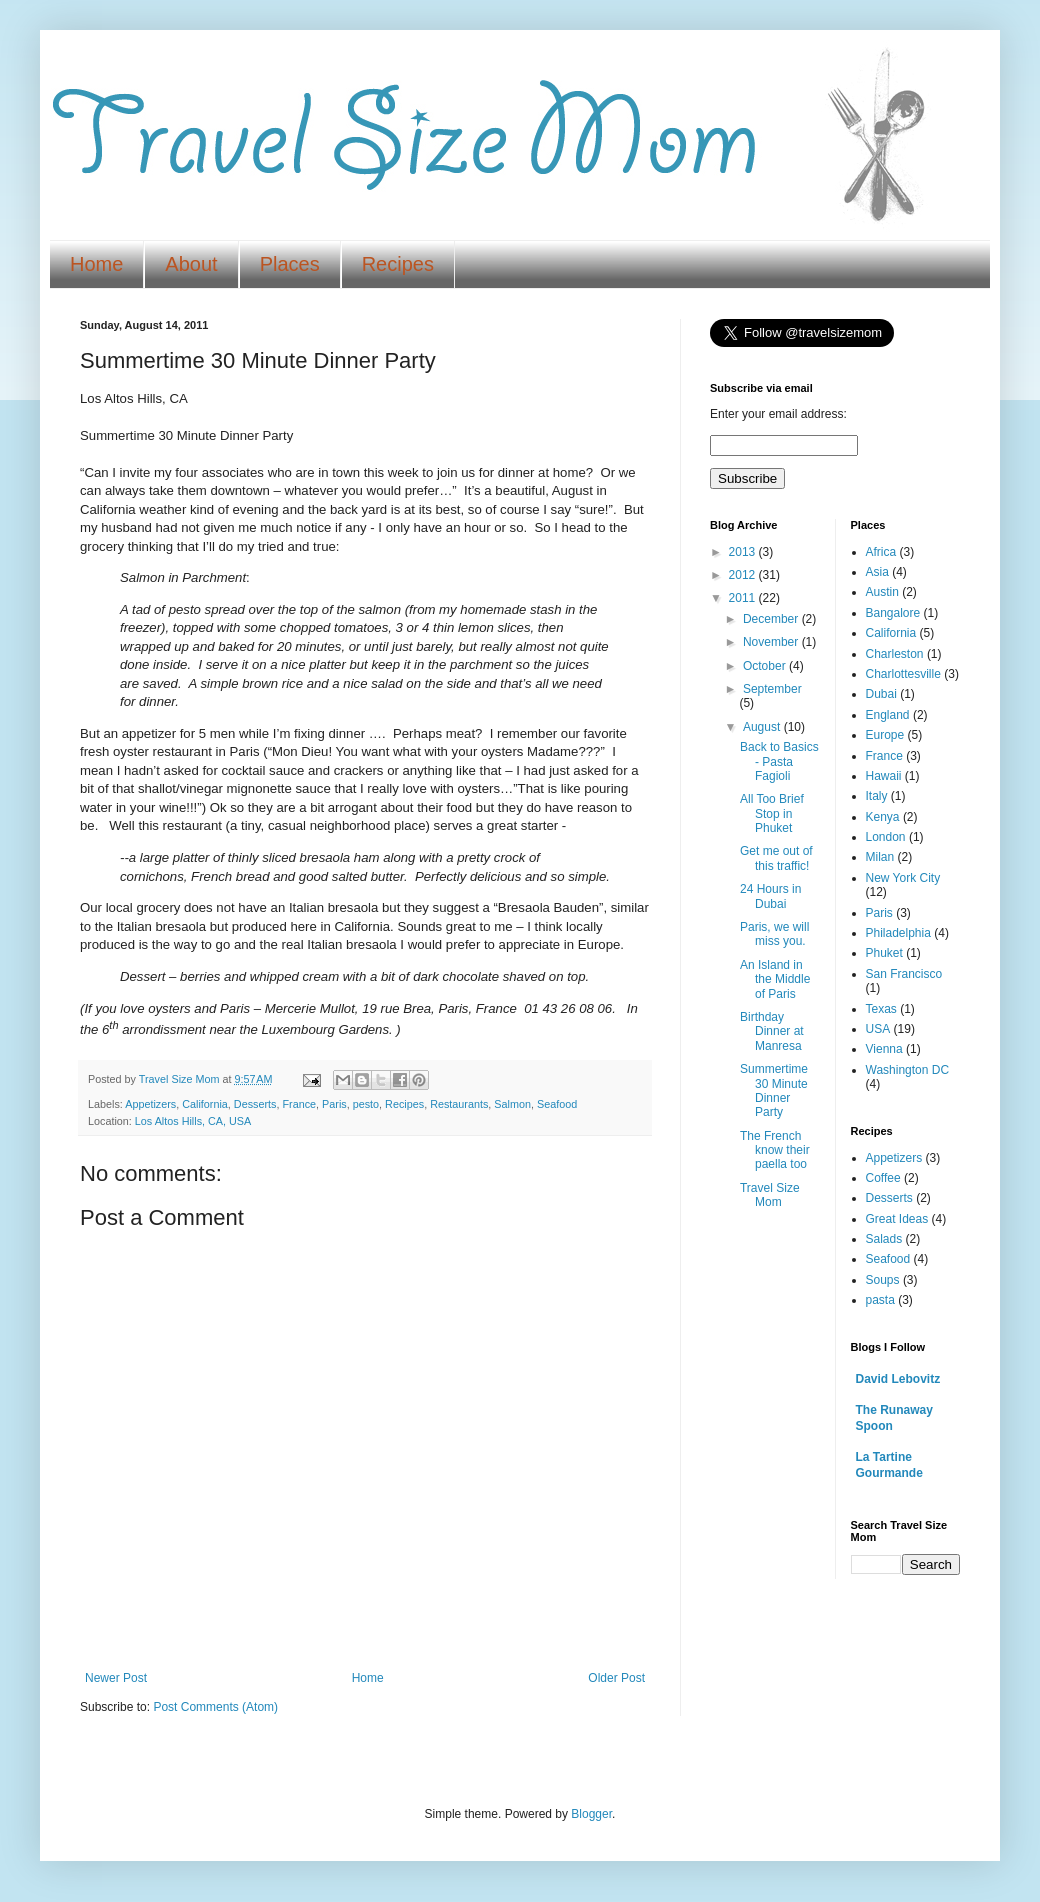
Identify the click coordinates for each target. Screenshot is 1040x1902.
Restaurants (459, 1104)
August (763, 727)
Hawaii (884, 776)
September (772, 689)
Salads (884, 1239)
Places (290, 264)
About (191, 264)
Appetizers (150, 1104)
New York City (903, 878)
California (205, 1104)
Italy (877, 796)
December (772, 619)
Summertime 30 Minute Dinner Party (774, 1090)
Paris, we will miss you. (774, 934)
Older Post (616, 1678)
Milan (880, 857)
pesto (366, 1104)
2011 (744, 598)
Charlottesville (903, 674)
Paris (334, 1104)
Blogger (591, 1814)
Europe (885, 735)
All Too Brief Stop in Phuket (772, 813)
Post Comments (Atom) (215, 1707)
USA (878, 1029)
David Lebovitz (898, 1379)
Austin (882, 592)
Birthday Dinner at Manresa (772, 1031)
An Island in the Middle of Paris (775, 979)
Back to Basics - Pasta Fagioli (779, 761)
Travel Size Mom (770, 1195)
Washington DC (908, 1070)
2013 (744, 552)
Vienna (884, 1049)
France (299, 1104)
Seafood (557, 1104)
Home (96, 264)
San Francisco (904, 974)
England (888, 715)
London (886, 837)
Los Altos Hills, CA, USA (193, 1121)
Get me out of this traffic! (776, 858)
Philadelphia (898, 933)
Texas (881, 1009)
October (766, 666)
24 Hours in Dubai (770, 896)
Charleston (895, 654)
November (772, 642)
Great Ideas (897, 1219)
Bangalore (893, 613)
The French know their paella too (775, 1150)
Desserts (255, 1104)
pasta (880, 1300)
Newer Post (116, 1678)
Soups (883, 1280)
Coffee (883, 1178)
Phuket (884, 953)
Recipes (398, 264)
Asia (877, 572)
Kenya (883, 817)
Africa (881, 552)
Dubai (881, 694)
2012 (744, 575)
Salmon (512, 1104)
